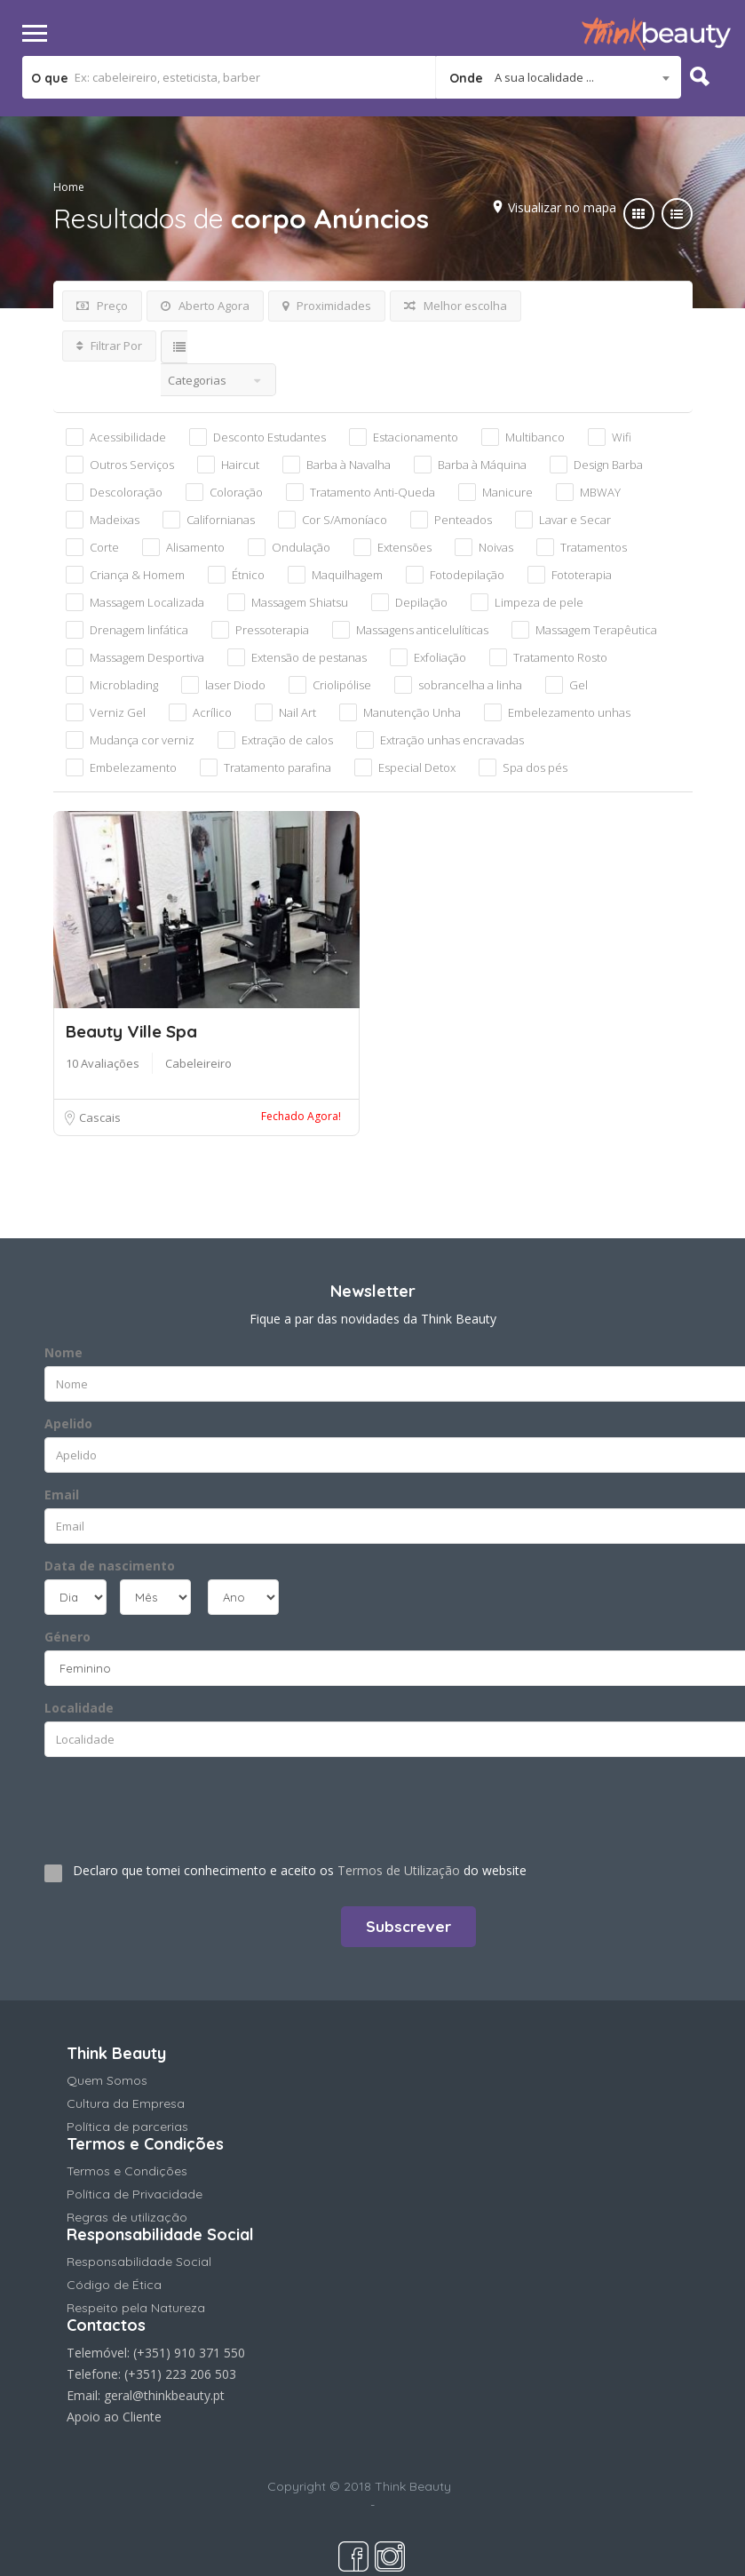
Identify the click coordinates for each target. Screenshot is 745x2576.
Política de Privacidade (134, 2194)
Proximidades (326, 306)
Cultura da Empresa (126, 2103)
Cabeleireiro (198, 1063)
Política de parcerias (127, 2127)
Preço (102, 306)
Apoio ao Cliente (114, 2416)
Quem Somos (107, 2080)
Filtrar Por (109, 346)
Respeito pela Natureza (136, 2308)
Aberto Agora (205, 306)
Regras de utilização (127, 2217)
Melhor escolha (455, 306)
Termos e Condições (127, 2171)
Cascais (99, 1117)
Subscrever (408, 1926)
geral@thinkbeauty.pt (164, 2395)
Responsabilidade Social (139, 2262)
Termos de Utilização (398, 1870)
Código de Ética (114, 2285)
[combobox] (558, 77)
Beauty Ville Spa (131, 1031)
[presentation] (152, 1802)
